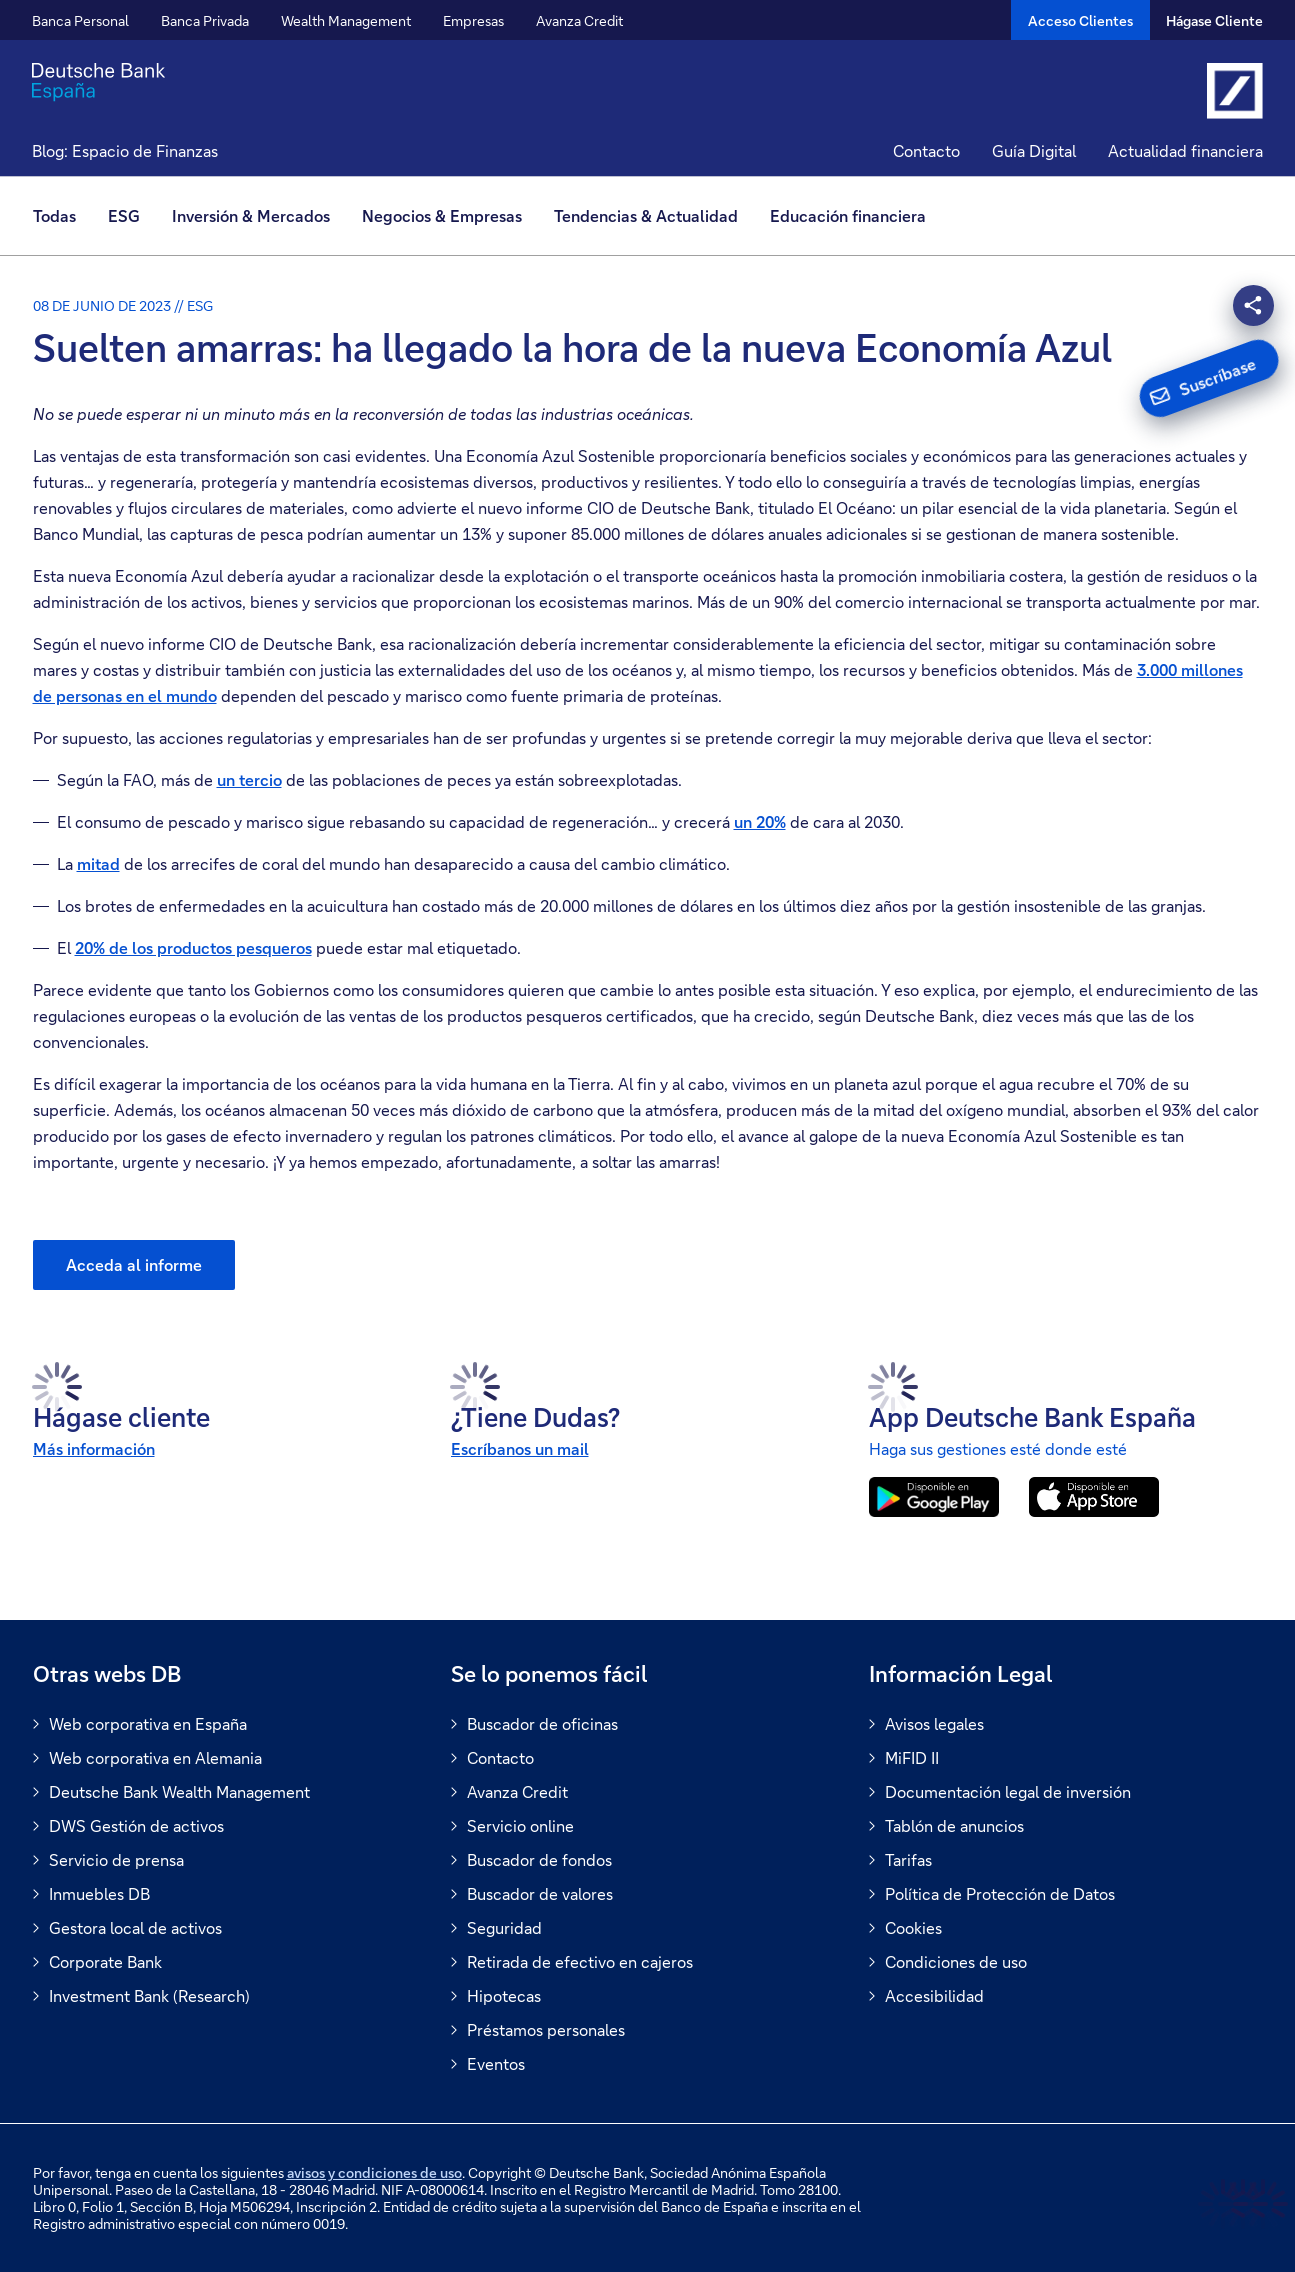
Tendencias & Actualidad (646, 215)
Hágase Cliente (1214, 20)
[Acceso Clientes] (1080, 20)
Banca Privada (205, 20)
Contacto (926, 150)
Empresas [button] (473, 20)
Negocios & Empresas (442, 215)
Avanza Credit (579, 20)
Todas (54, 215)
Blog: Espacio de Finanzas (125, 150)
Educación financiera (848, 215)
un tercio (249, 779)
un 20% (760, 821)
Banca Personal (80, 20)
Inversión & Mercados (251, 215)
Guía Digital (1034, 150)
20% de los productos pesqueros (193, 947)
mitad (98, 863)
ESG (124, 215)
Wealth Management (346, 20)
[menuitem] (62, 216)
